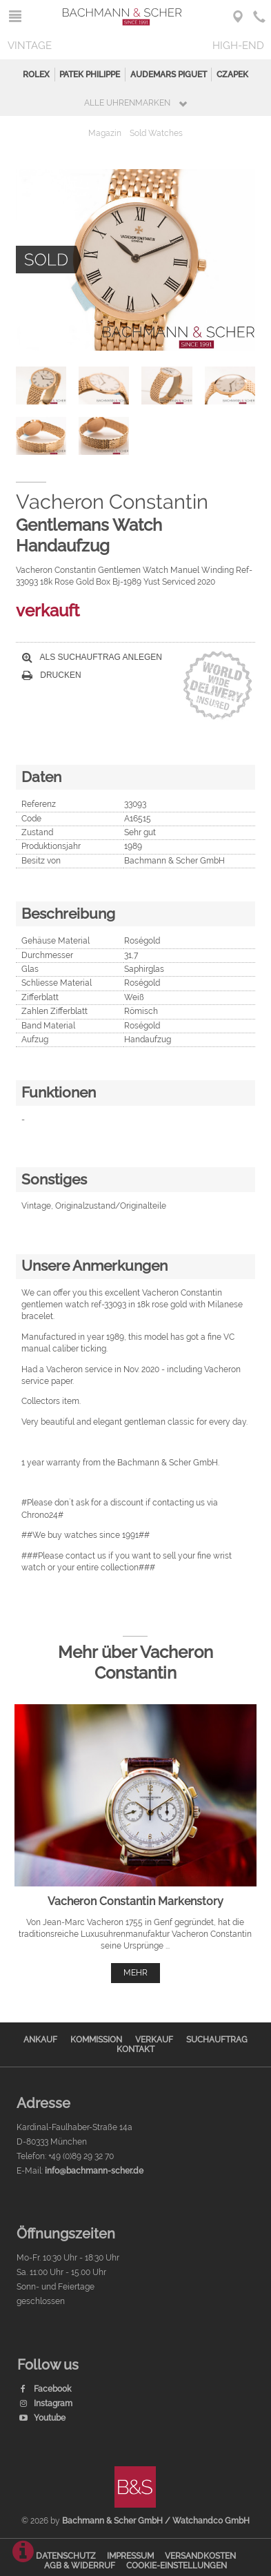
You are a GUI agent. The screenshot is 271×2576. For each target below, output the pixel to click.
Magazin (104, 133)
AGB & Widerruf (79, 2565)
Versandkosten (200, 2556)
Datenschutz (66, 2556)
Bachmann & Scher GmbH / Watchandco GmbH (156, 2521)
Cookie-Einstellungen (176, 2565)
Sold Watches (156, 133)
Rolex (36, 74)
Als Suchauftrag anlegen (92, 657)
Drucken (51, 675)
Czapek (232, 74)
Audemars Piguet (168, 74)
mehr (135, 1973)
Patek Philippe (89, 74)
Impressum (130, 2556)
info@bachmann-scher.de (94, 2171)
